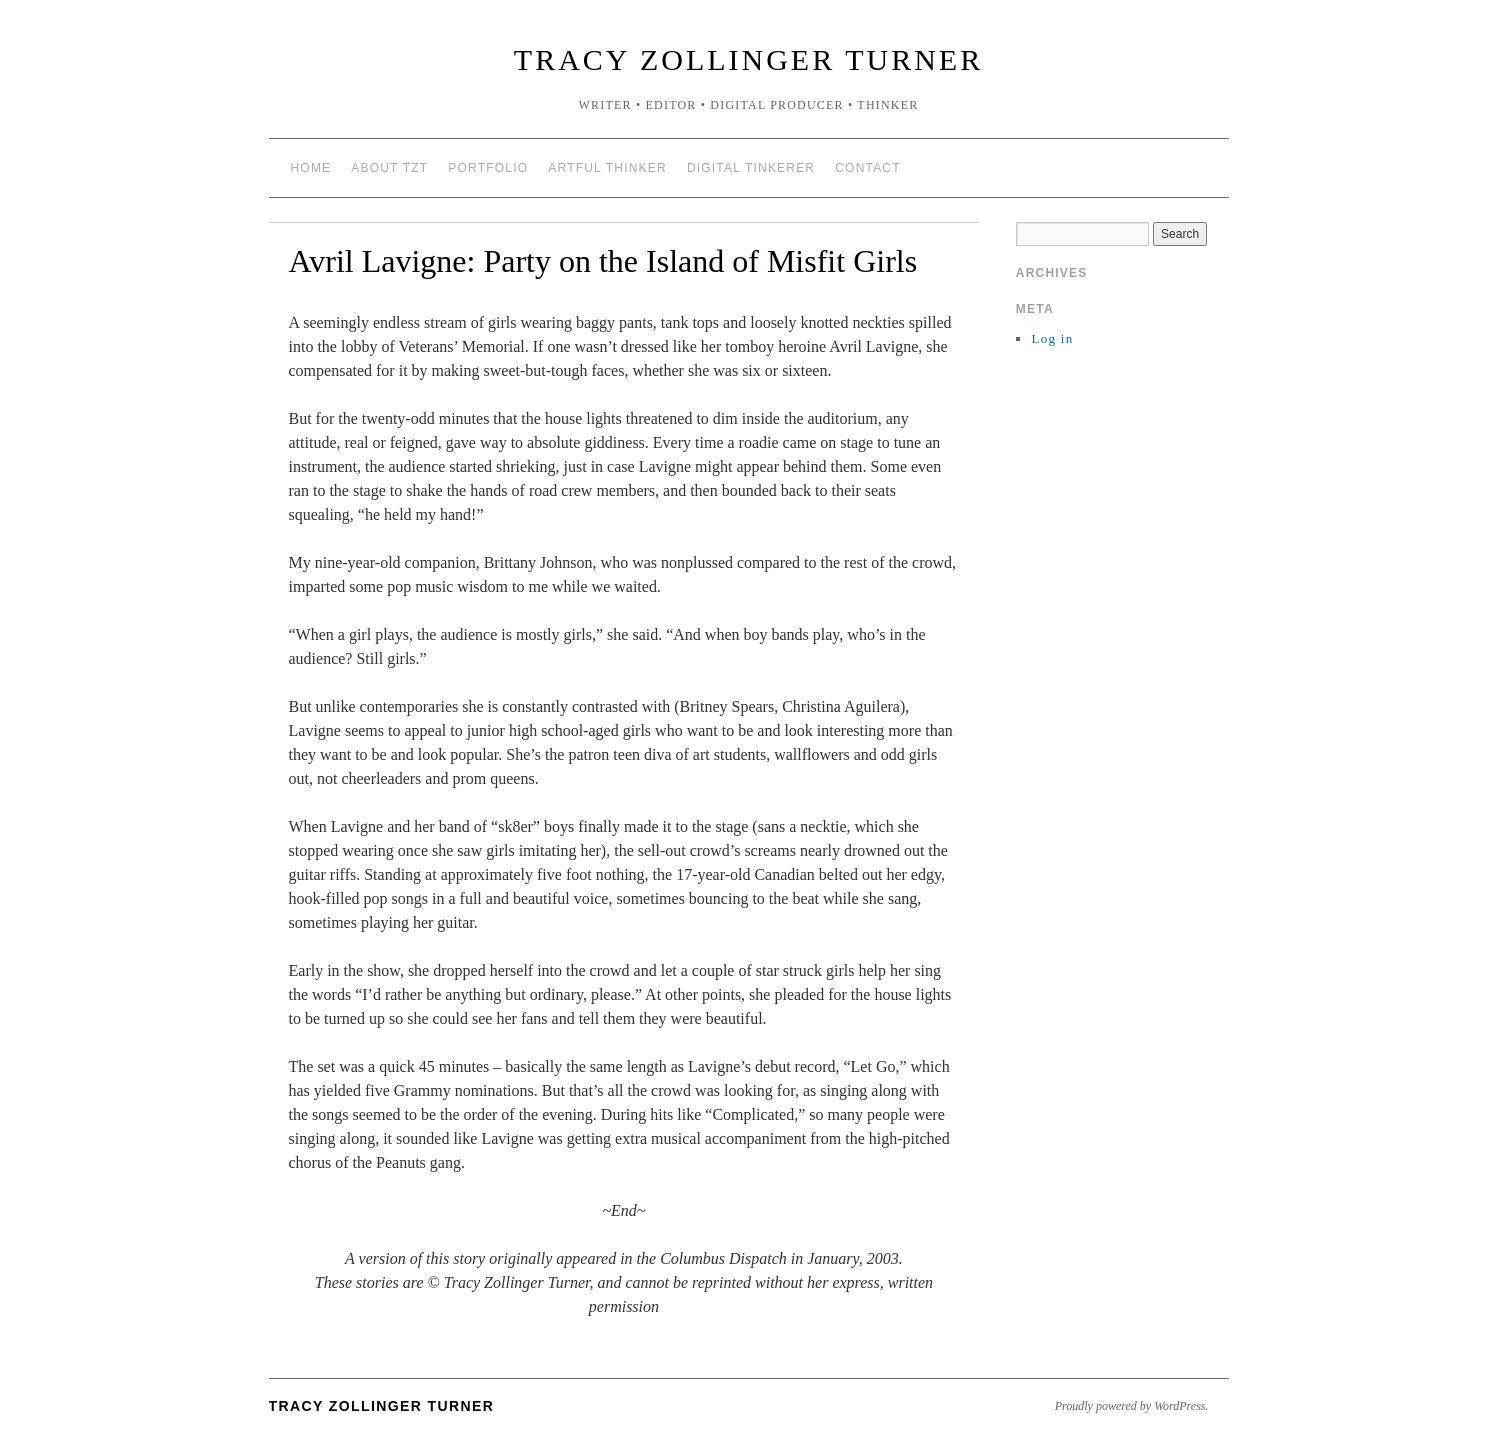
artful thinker (607, 168)
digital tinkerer (751, 168)
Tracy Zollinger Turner (748, 59)
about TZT (389, 168)
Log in (1052, 338)
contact (868, 168)
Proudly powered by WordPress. (1132, 1406)
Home (311, 168)
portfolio (488, 168)
